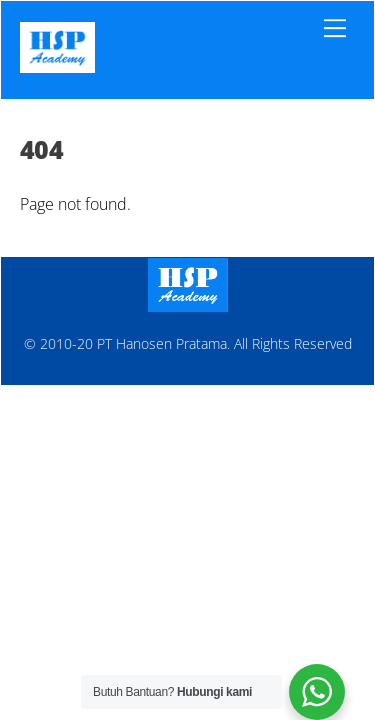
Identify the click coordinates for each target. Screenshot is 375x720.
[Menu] (335, 28)
